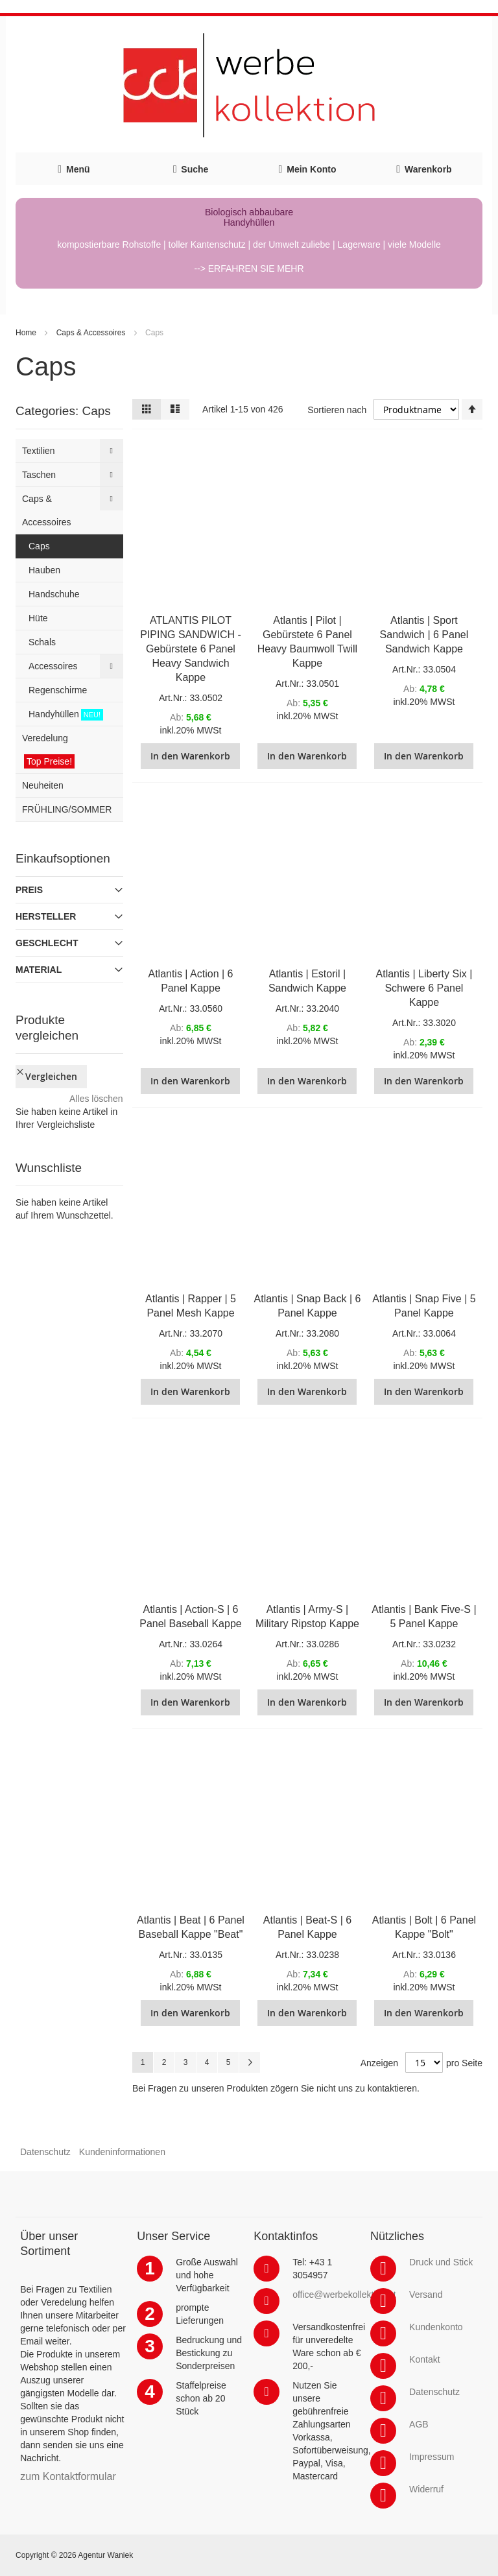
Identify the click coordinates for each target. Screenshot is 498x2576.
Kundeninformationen (122, 2152)
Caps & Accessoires (91, 332)
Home (26, 332)
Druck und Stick (441, 2262)
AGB (419, 2424)
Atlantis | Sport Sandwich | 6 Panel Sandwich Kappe (424, 634)
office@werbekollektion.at (344, 2294)
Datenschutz (45, 2152)
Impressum (431, 2456)
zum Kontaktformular (68, 2476)
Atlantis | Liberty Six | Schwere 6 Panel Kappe (424, 988)
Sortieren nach (336, 410)
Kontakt (424, 2359)
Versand (425, 2294)
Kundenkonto (436, 2327)
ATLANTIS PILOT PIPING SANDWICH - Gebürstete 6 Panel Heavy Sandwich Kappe (190, 649)
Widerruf (426, 2489)
